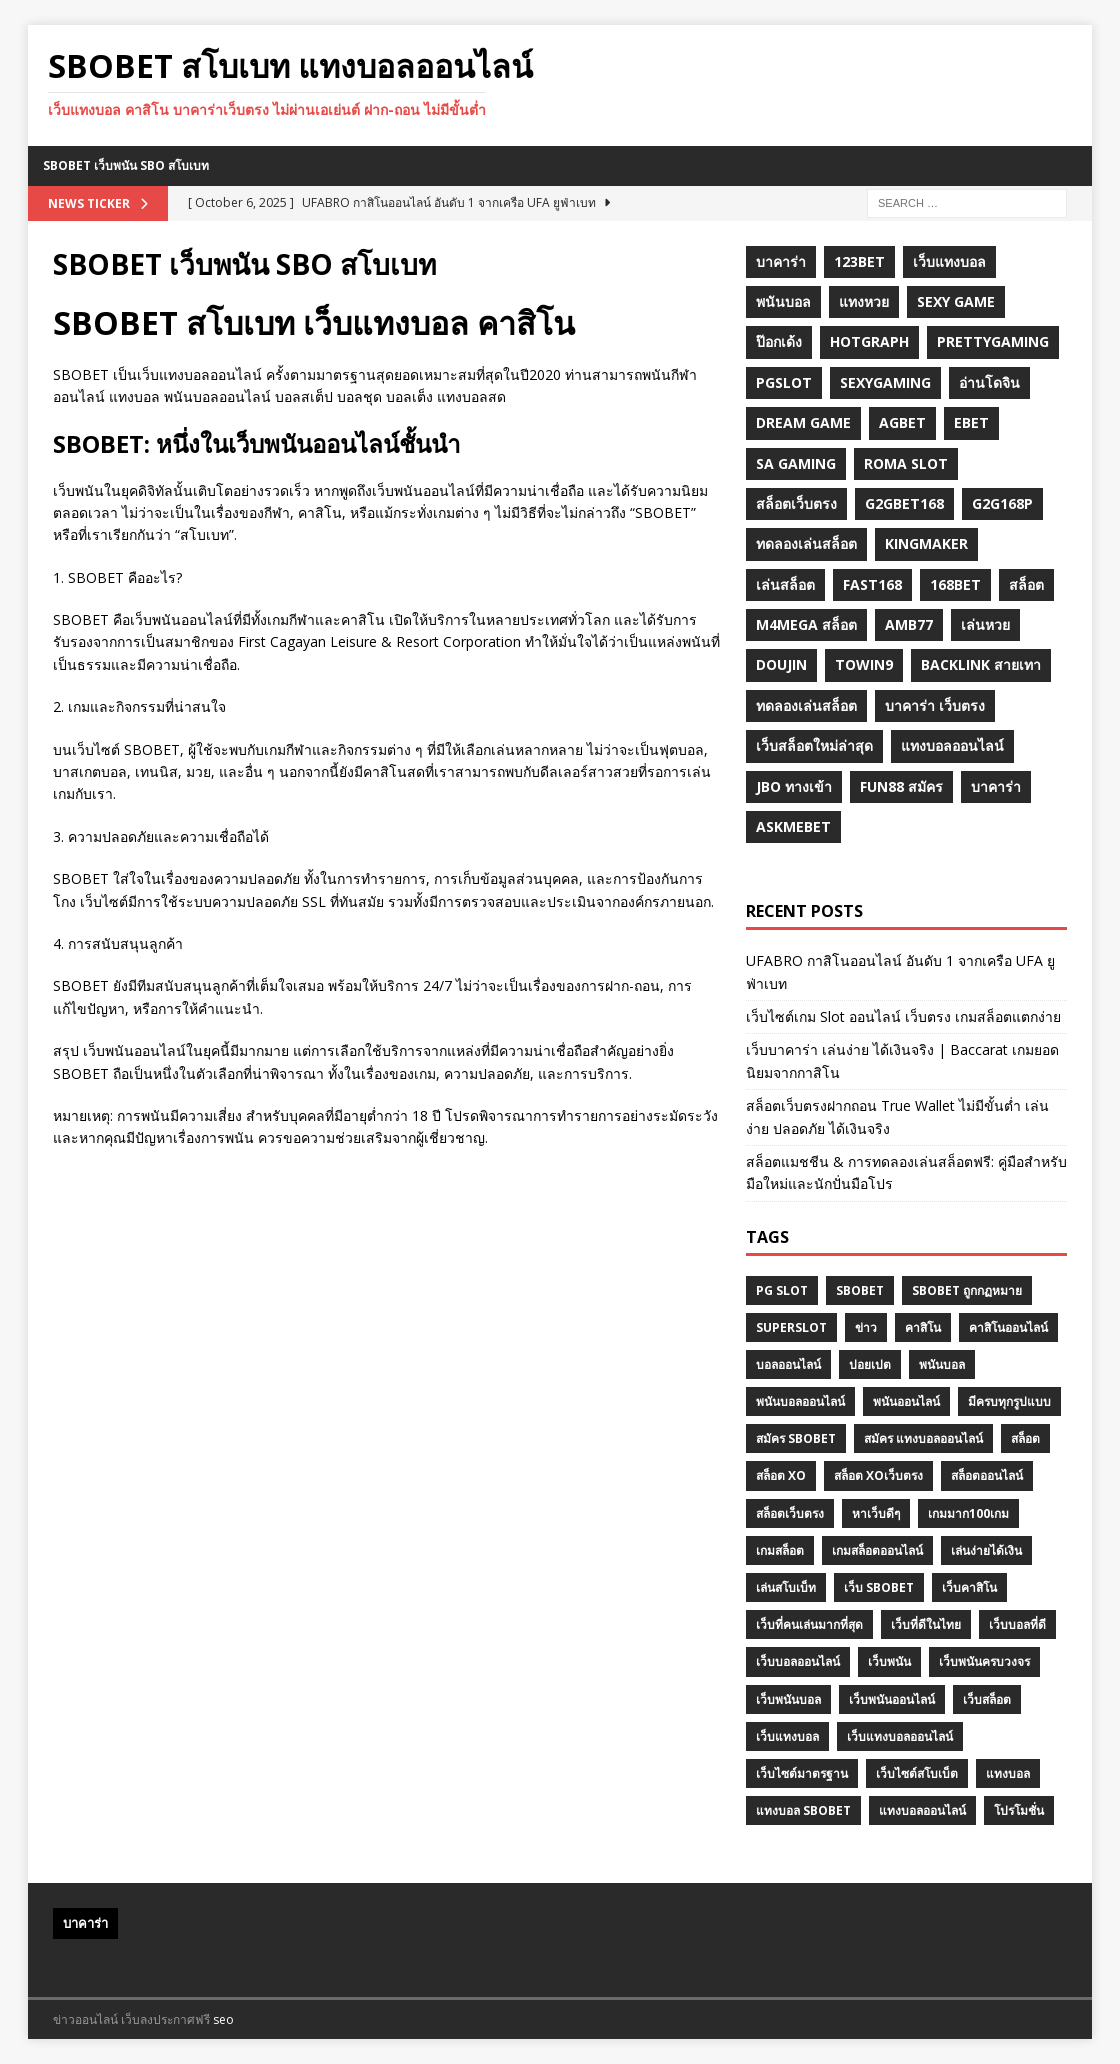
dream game (803, 422)
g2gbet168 (904, 503)
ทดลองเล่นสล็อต (806, 543)
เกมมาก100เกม (968, 1513)
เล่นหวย (985, 624)
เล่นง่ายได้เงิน (986, 1550)
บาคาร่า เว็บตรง (935, 705)
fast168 (872, 584)
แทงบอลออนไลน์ (952, 745)
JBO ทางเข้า (794, 786)
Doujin (781, 664)
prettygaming (993, 341)
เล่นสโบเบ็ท (786, 1587)
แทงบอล (1008, 1773)
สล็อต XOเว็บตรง (878, 1475)
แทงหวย (864, 301)
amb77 (909, 624)
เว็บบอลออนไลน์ (798, 1661)
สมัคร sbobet (796, 1438)
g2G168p (1002, 503)
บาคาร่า (781, 261)
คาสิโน (923, 1327)
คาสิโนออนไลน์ (1008, 1327)
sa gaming (796, 463)
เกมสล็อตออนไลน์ (877, 1550)
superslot (791, 1327)
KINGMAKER (926, 543)
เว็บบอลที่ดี (1017, 1624)
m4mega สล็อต (806, 624)
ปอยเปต (870, 1364)
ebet (971, 422)
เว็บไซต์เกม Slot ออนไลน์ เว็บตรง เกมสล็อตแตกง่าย (903, 1016)
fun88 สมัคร (901, 786)
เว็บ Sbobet (879, 1587)
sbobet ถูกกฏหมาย (967, 1290)
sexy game (956, 301)
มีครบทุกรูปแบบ (1009, 1401)
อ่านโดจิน (989, 382)
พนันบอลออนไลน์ (800, 1401)
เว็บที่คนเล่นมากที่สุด (809, 1624)
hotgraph (869, 341)
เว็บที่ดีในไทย (926, 1624)
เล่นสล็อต (785, 584)
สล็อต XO (781, 1475)
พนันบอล (783, 301)
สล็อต (1026, 584)
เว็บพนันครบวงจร (984, 1661)
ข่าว (866, 1327)
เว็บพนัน (889, 1661)
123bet (859, 261)
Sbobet (860, 1290)
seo (223, 2019)
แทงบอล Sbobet (803, 1810)
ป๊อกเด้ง (779, 341)
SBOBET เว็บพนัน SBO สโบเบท (126, 165)
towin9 (864, 664)
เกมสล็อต (780, 1550)
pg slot (782, 1290)
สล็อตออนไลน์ (987, 1475)
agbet (902, 422)
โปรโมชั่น (1019, 1810)
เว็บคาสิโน (969, 1587)
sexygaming (885, 382)
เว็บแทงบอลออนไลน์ (900, 1736)
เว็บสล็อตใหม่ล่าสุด (814, 745)
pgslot (784, 382)
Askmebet (793, 826)
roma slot (906, 463)
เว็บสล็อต (987, 1699)
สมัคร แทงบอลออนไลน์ (923, 1438)
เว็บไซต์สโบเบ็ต (917, 1773)
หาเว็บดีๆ (876, 1513)
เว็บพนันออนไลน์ (892, 1699)
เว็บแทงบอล (949, 261)
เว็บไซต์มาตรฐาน (802, 1773)
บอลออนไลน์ (788, 1364)
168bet (955, 584)
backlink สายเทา (981, 664)
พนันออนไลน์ (906, 1401)
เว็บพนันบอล (788, 1699)
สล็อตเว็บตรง (796, 503)
